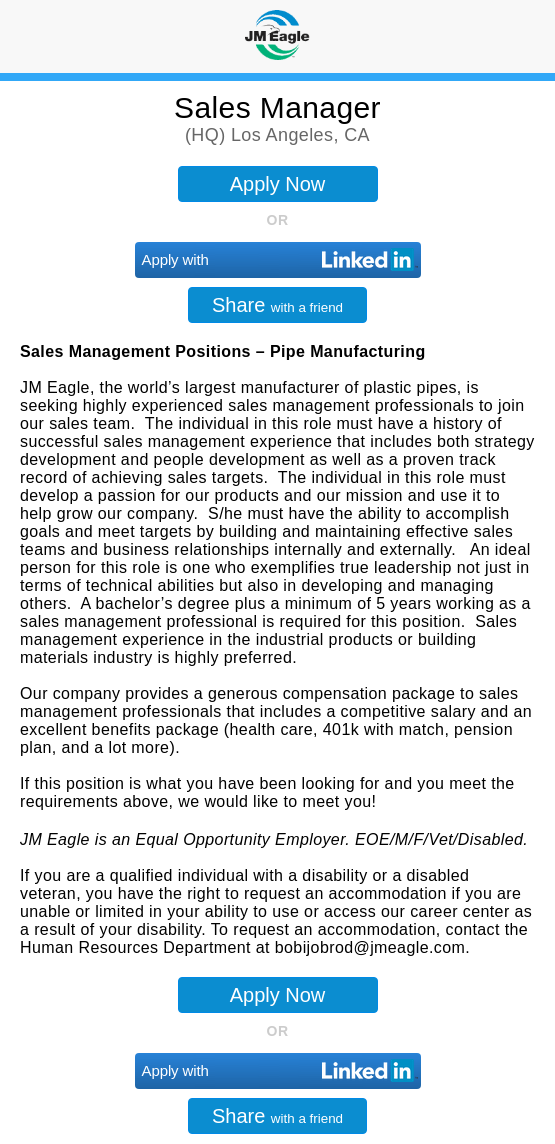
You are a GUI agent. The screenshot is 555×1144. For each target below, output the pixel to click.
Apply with (175, 259)
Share (277, 305)
